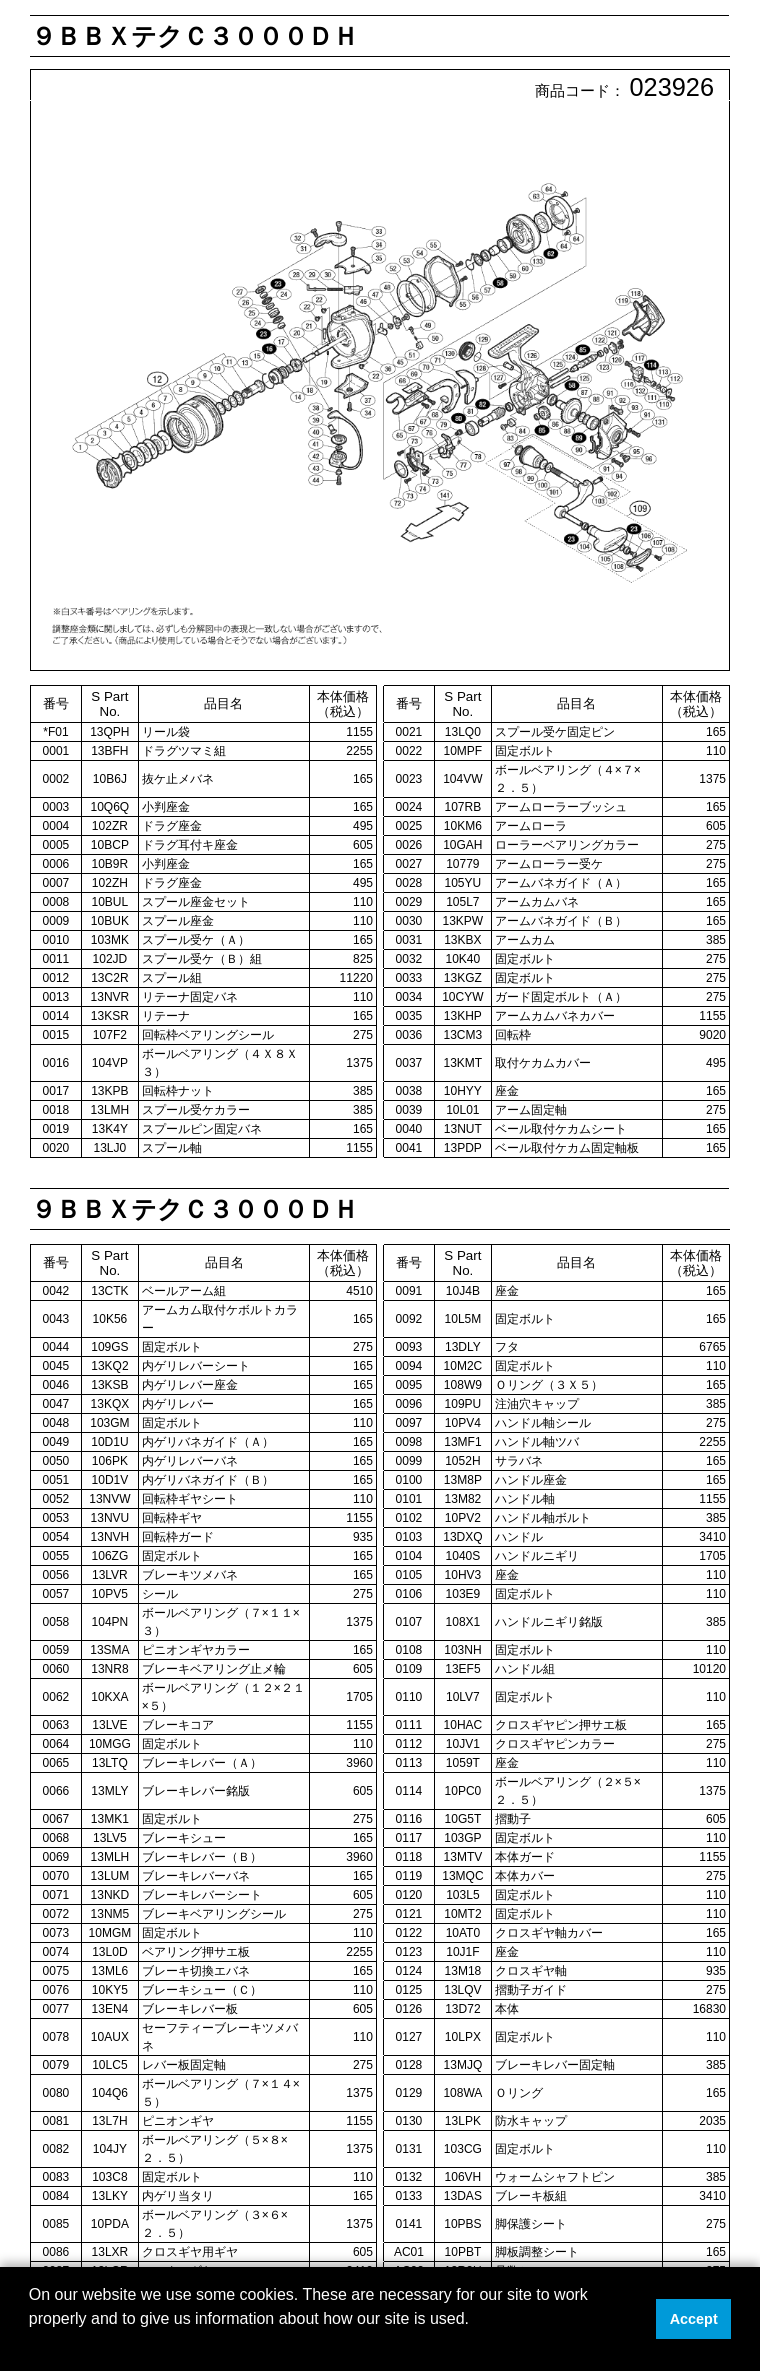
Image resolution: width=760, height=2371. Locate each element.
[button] (32, 2345)
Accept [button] (694, 2319)
